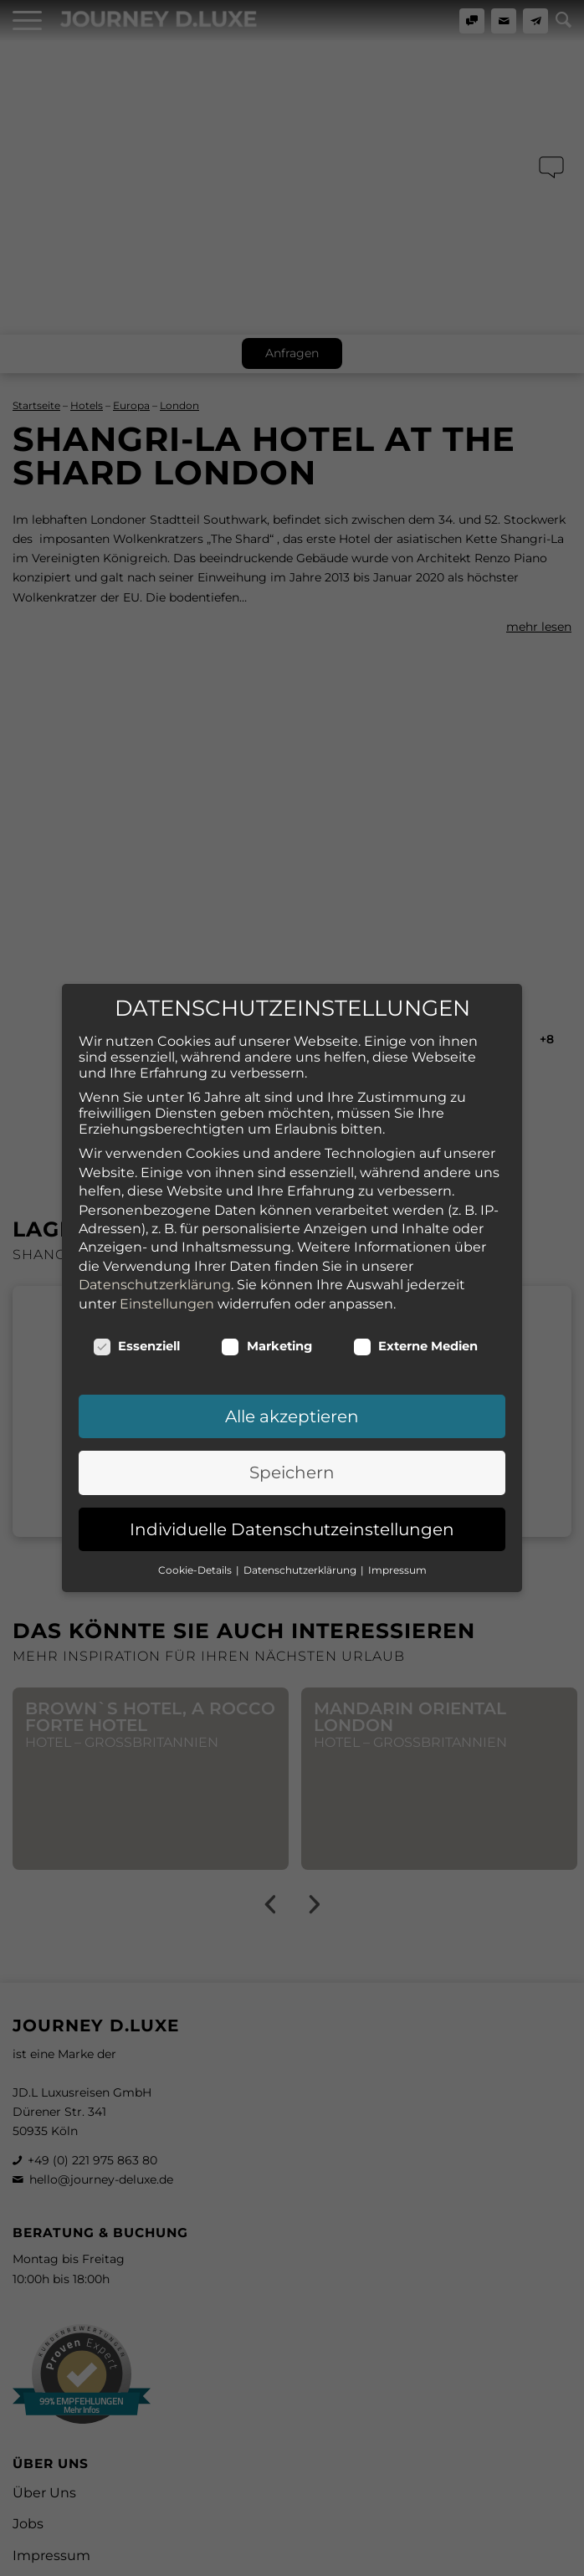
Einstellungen (167, 1247)
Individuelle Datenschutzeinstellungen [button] (292, 1472)
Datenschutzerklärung (155, 1228)
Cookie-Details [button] (196, 1513)
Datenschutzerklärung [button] (301, 1513)
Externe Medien (416, 1289)
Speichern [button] (292, 1416)
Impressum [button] (397, 1513)
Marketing (266, 1289)
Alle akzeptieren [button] (292, 1359)
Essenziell (137, 1289)
